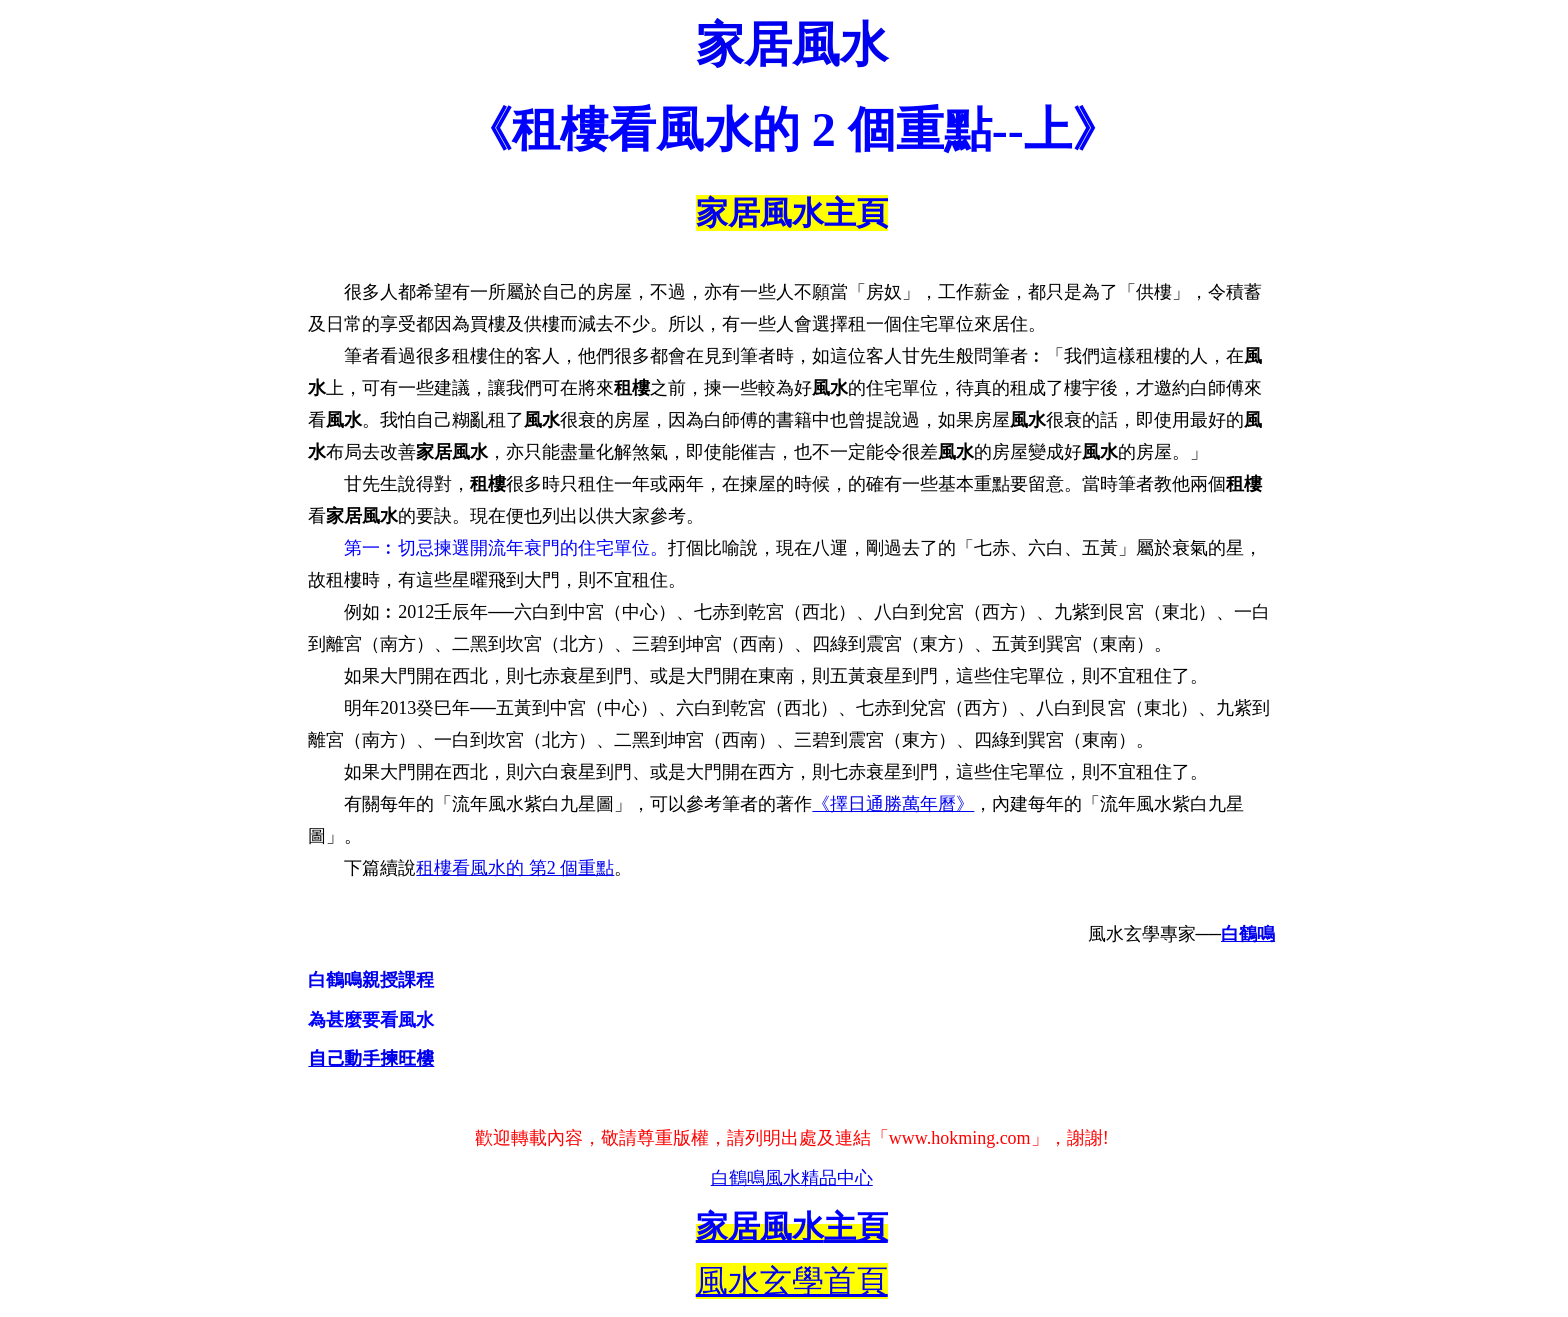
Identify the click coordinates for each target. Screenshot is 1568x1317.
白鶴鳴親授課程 (371, 980)
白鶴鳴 (1248, 934)
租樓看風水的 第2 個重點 (515, 868)
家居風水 (792, 44)
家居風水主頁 (792, 213)
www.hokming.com (960, 1138)
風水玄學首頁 (792, 1281)
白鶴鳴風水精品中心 (792, 1178)
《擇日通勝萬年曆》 (893, 804)
